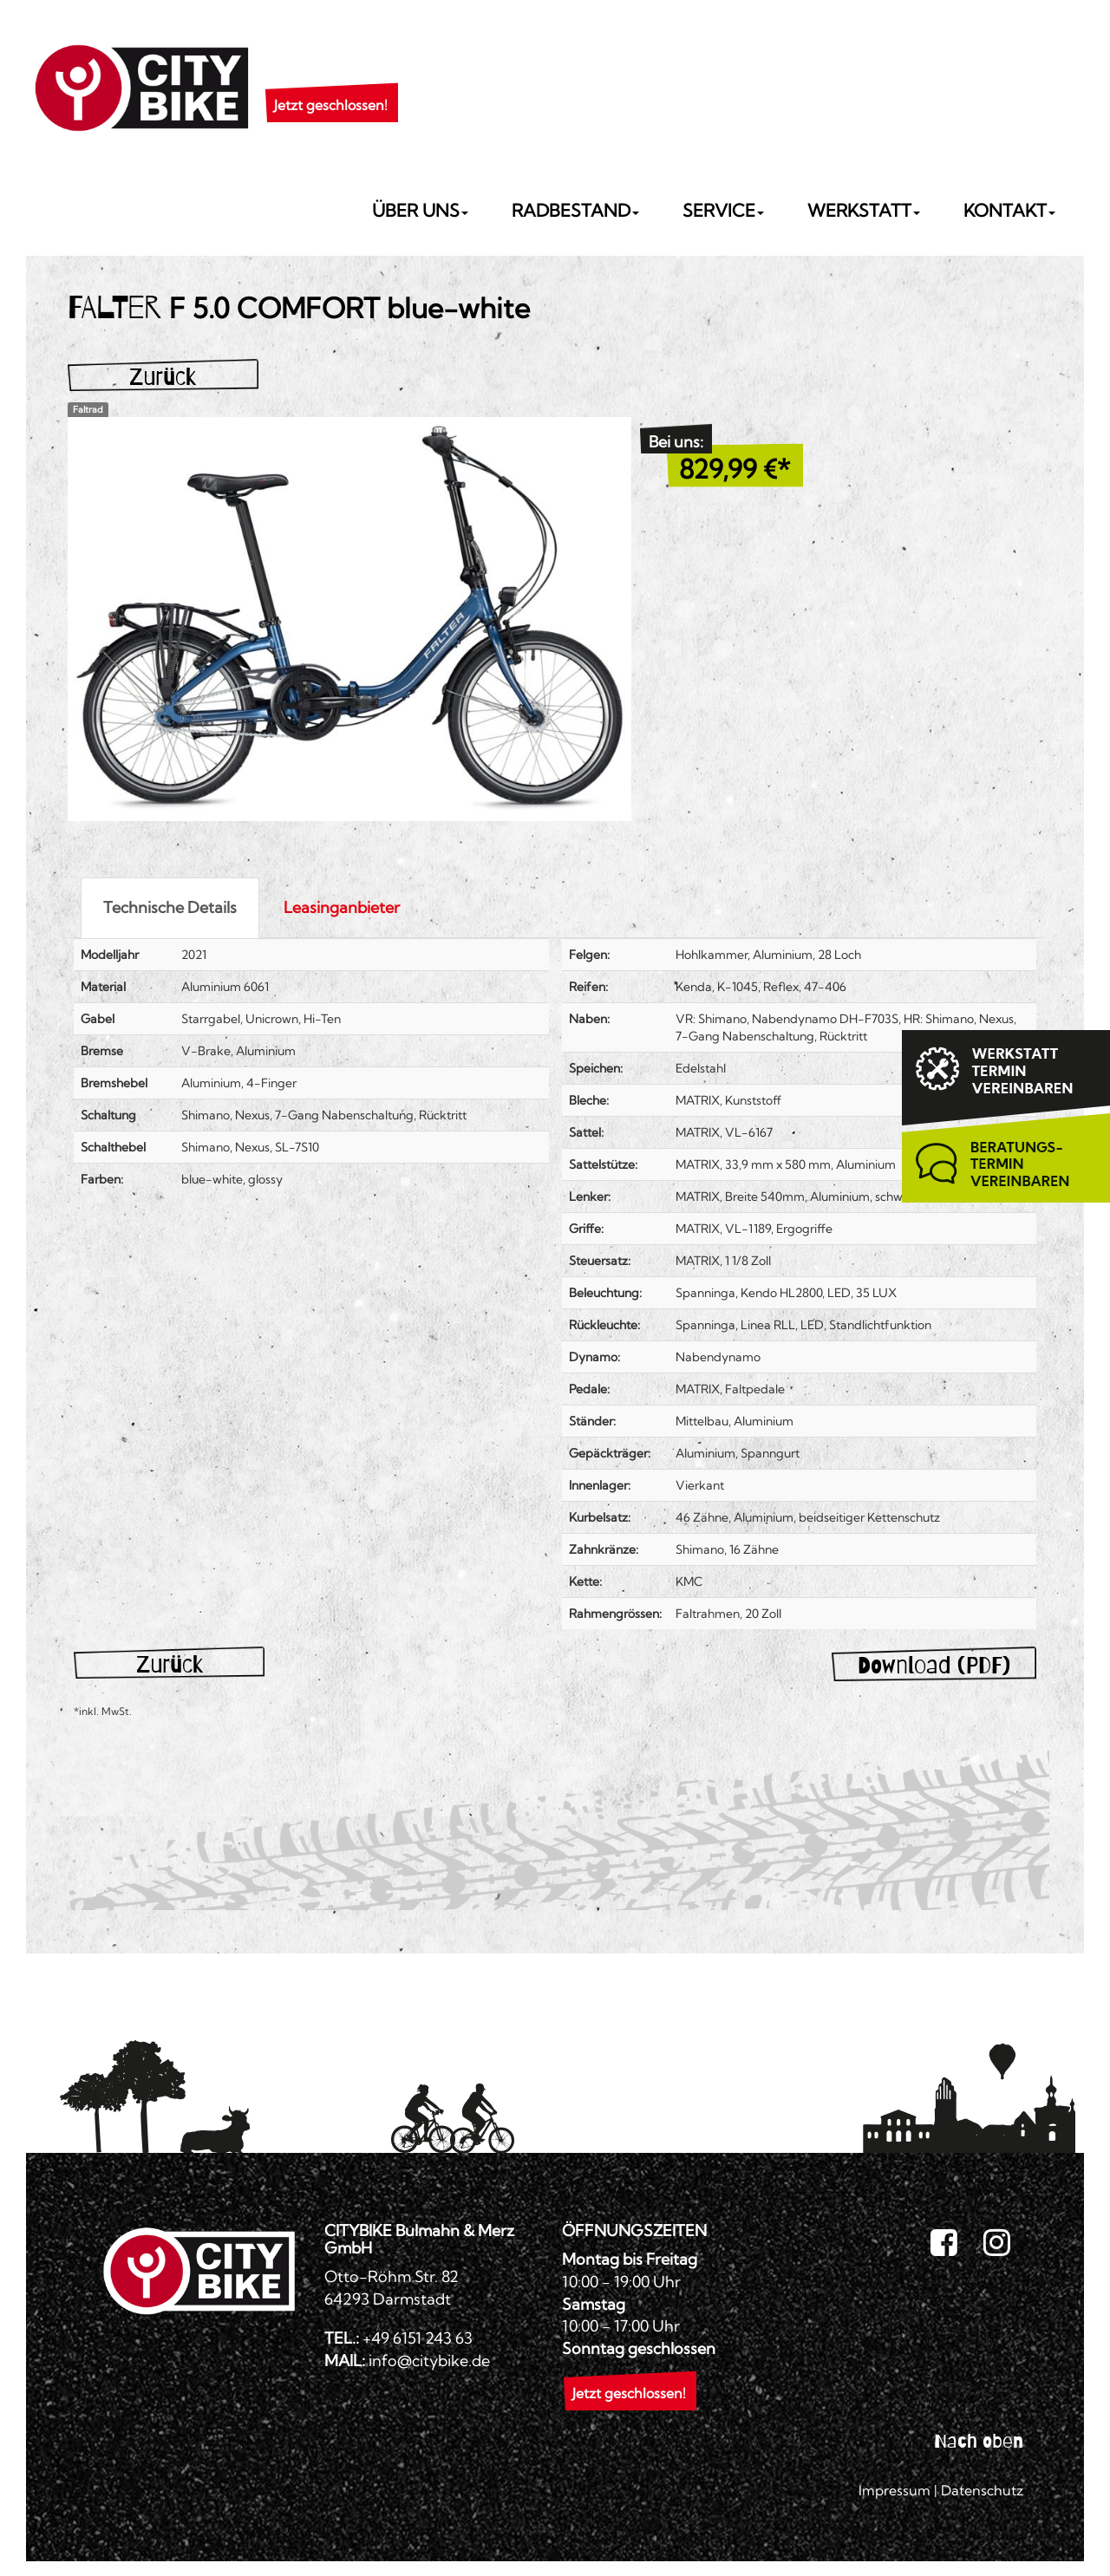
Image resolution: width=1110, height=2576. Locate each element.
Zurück (162, 376)
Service (723, 210)
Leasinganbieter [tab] (342, 907)
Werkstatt (863, 210)
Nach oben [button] (978, 2440)
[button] (331, 83)
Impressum (894, 2490)
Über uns (420, 210)
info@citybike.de (429, 2361)
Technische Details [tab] (170, 907)
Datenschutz (982, 2490)
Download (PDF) (934, 1665)
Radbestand (575, 210)
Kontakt (1009, 210)
